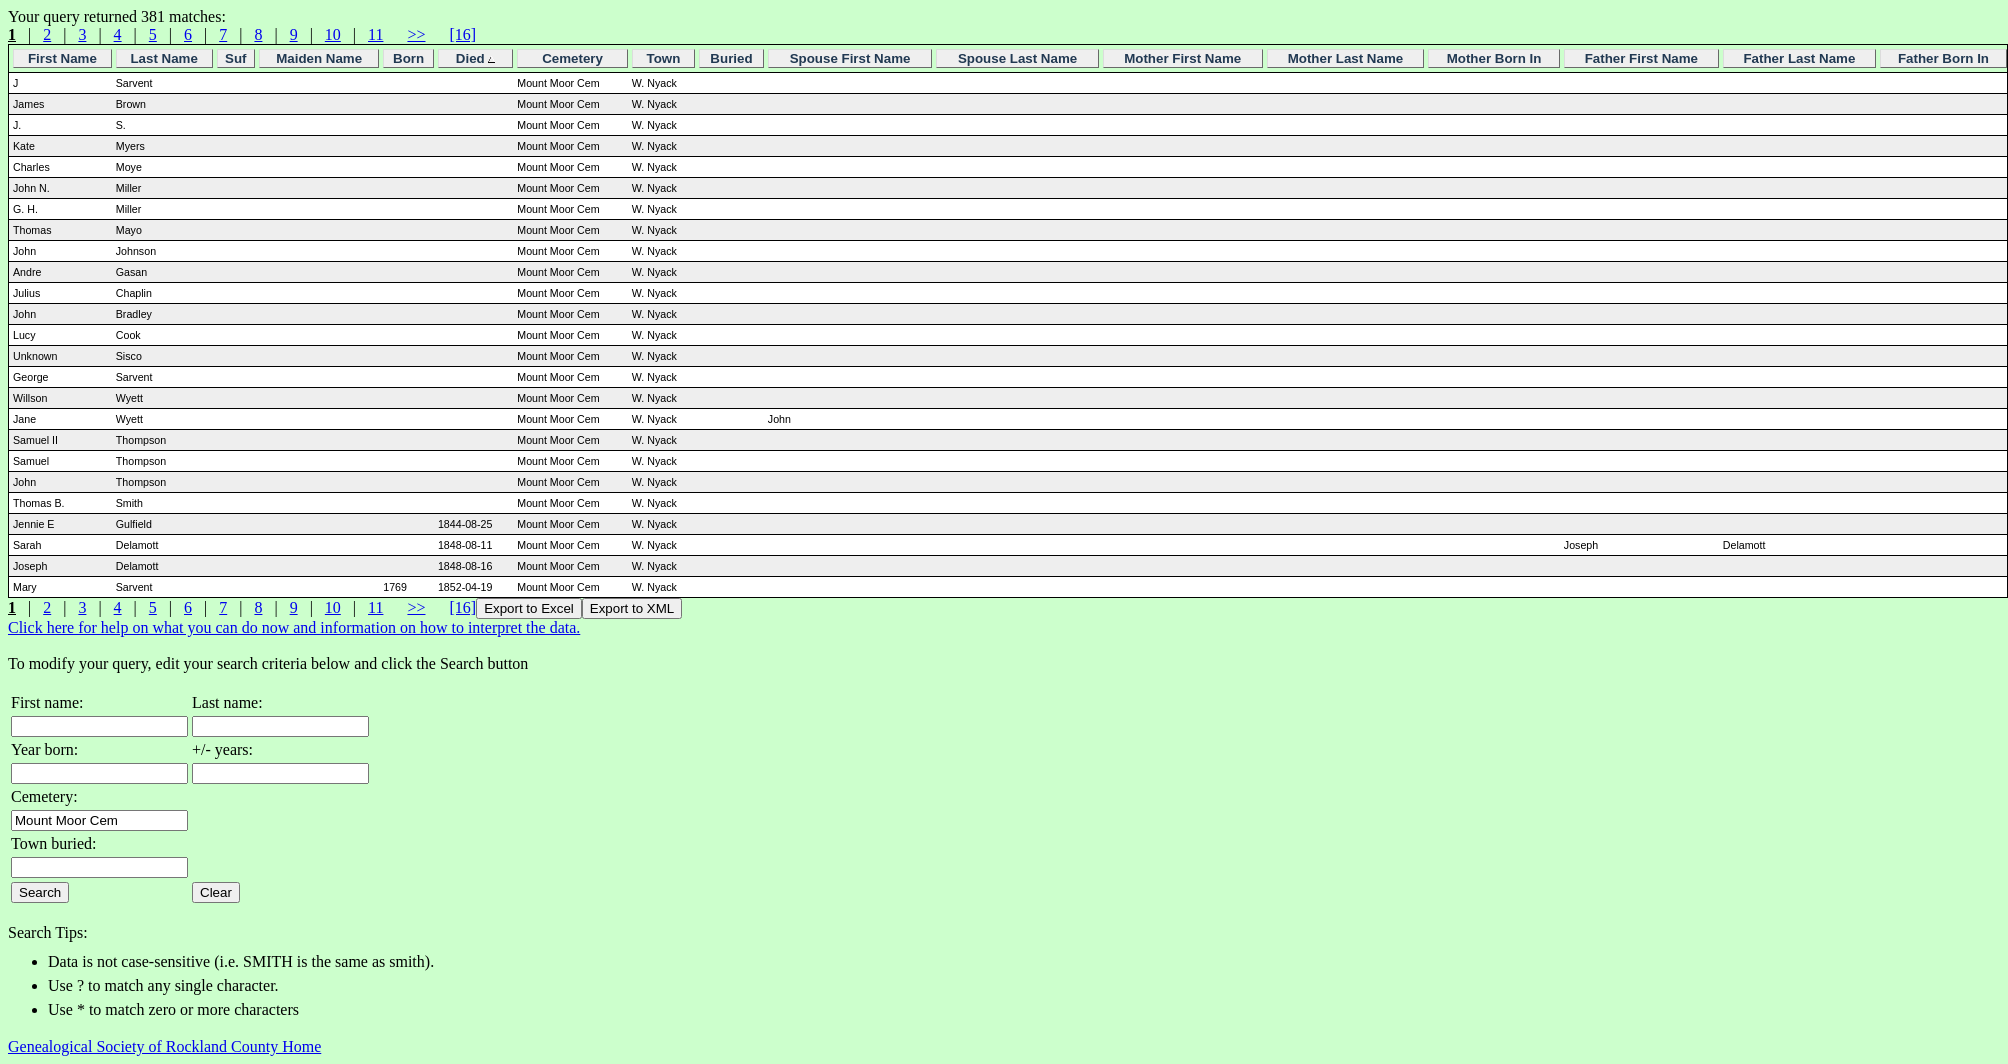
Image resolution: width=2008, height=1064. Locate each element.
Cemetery (572, 58)
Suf (235, 58)
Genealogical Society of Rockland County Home (164, 1046)
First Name (62, 58)
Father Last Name (1799, 58)
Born (408, 58)
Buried (731, 58)
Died (476, 58)
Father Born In (1943, 58)
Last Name (163, 58)
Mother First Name (1182, 58)
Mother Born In (1494, 58)
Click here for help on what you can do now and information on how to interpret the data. (294, 627)
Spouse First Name (850, 58)
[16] (462, 34)
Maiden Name (319, 58)
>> (416, 34)
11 (375, 34)
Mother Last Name (1346, 58)
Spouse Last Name (1017, 58)
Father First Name (1641, 58)
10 (333, 34)
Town (664, 58)
